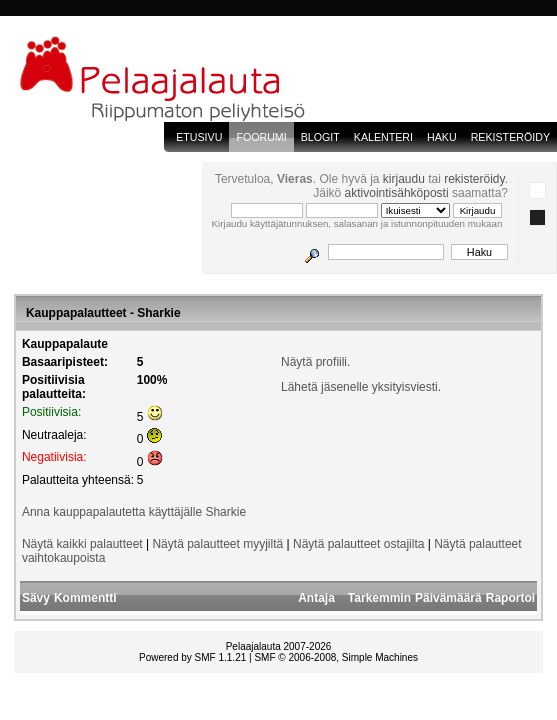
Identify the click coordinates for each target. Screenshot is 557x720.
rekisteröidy (474, 179)
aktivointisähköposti (397, 193)
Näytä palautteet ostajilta (358, 544)
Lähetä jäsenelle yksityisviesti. (361, 387)
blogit (320, 137)
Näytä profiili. (315, 362)
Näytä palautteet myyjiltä (217, 544)
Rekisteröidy (510, 137)
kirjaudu (404, 179)
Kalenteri (383, 137)
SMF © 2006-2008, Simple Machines (336, 657)
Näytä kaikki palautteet (82, 544)
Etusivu (199, 137)
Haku (442, 137)
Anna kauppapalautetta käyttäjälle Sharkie (134, 512)
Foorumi (261, 137)
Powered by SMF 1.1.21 (192, 657)
